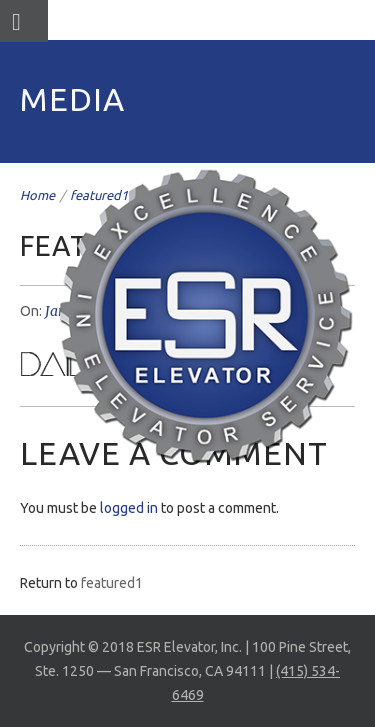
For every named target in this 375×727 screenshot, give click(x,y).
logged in (129, 508)
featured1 (112, 583)
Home (37, 195)
